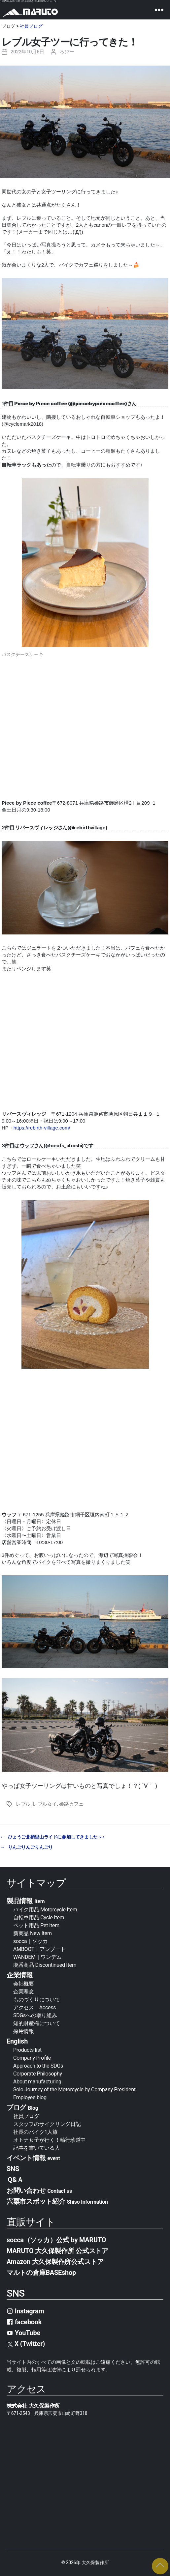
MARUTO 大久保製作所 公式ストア (57, 2251)
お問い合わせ (39, 2190)
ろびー (66, 52)
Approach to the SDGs (38, 2066)
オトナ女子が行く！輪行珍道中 (49, 2140)
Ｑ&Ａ (15, 2180)
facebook (24, 2322)
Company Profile (32, 2058)
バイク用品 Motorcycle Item (45, 1909)
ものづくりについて (36, 1999)
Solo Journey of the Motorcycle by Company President (74, 2089)
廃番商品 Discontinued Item (44, 1965)
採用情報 (23, 2031)
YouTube (23, 2333)
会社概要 (26, 1984)
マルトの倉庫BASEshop (41, 2272)
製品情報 (26, 1901)
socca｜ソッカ (30, 1941)
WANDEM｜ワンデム (37, 1957)
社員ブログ (31, 26)
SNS (13, 2169)
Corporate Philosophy (37, 2074)
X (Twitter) (26, 2344)
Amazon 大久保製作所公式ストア (55, 2262)
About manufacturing (37, 2081)
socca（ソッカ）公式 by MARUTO (56, 2240)
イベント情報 (33, 2158)
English (17, 2041)
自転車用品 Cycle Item (38, 1917)
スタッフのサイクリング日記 (47, 2124)
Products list (27, 2050)
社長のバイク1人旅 (35, 2132)
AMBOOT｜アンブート (39, 1949)
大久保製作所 (95, 2562)
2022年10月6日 (27, 52)
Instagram (25, 2311)
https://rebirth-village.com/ (42, 1128)
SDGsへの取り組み (35, 2015)
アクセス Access (34, 2007)
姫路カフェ (71, 1804)
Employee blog (30, 2097)
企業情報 (20, 1975)
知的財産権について (36, 2023)
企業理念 (23, 1992)
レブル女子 (45, 1804)
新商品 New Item (32, 1933)
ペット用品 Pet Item (36, 1925)
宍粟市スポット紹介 (57, 2201)
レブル (23, 1804)
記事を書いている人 (36, 2148)
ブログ (22, 2107)
